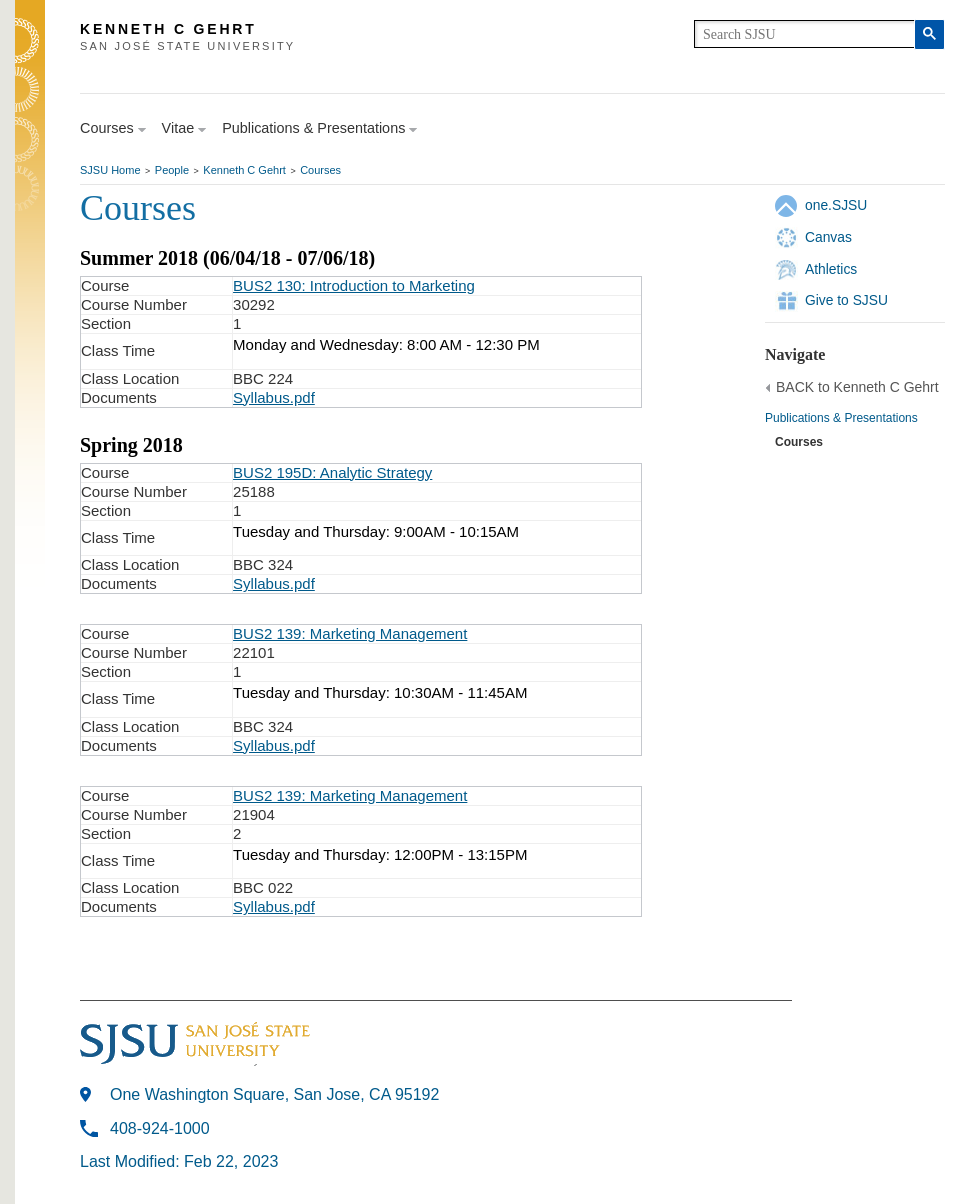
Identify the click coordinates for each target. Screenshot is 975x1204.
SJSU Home (110, 170)
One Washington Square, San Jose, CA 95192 (274, 1094)
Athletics (831, 269)
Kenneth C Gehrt (244, 170)
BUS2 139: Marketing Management (350, 633)
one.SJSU (836, 205)
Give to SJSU (846, 300)
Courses (320, 170)
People (172, 170)
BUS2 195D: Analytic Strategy (332, 472)
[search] (804, 34)
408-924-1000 (160, 1128)
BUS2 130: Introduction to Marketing (354, 285)
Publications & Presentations (841, 418)
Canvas (828, 237)
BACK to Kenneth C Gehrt (857, 387)
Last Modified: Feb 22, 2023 (179, 1161)
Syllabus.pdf (274, 397)
